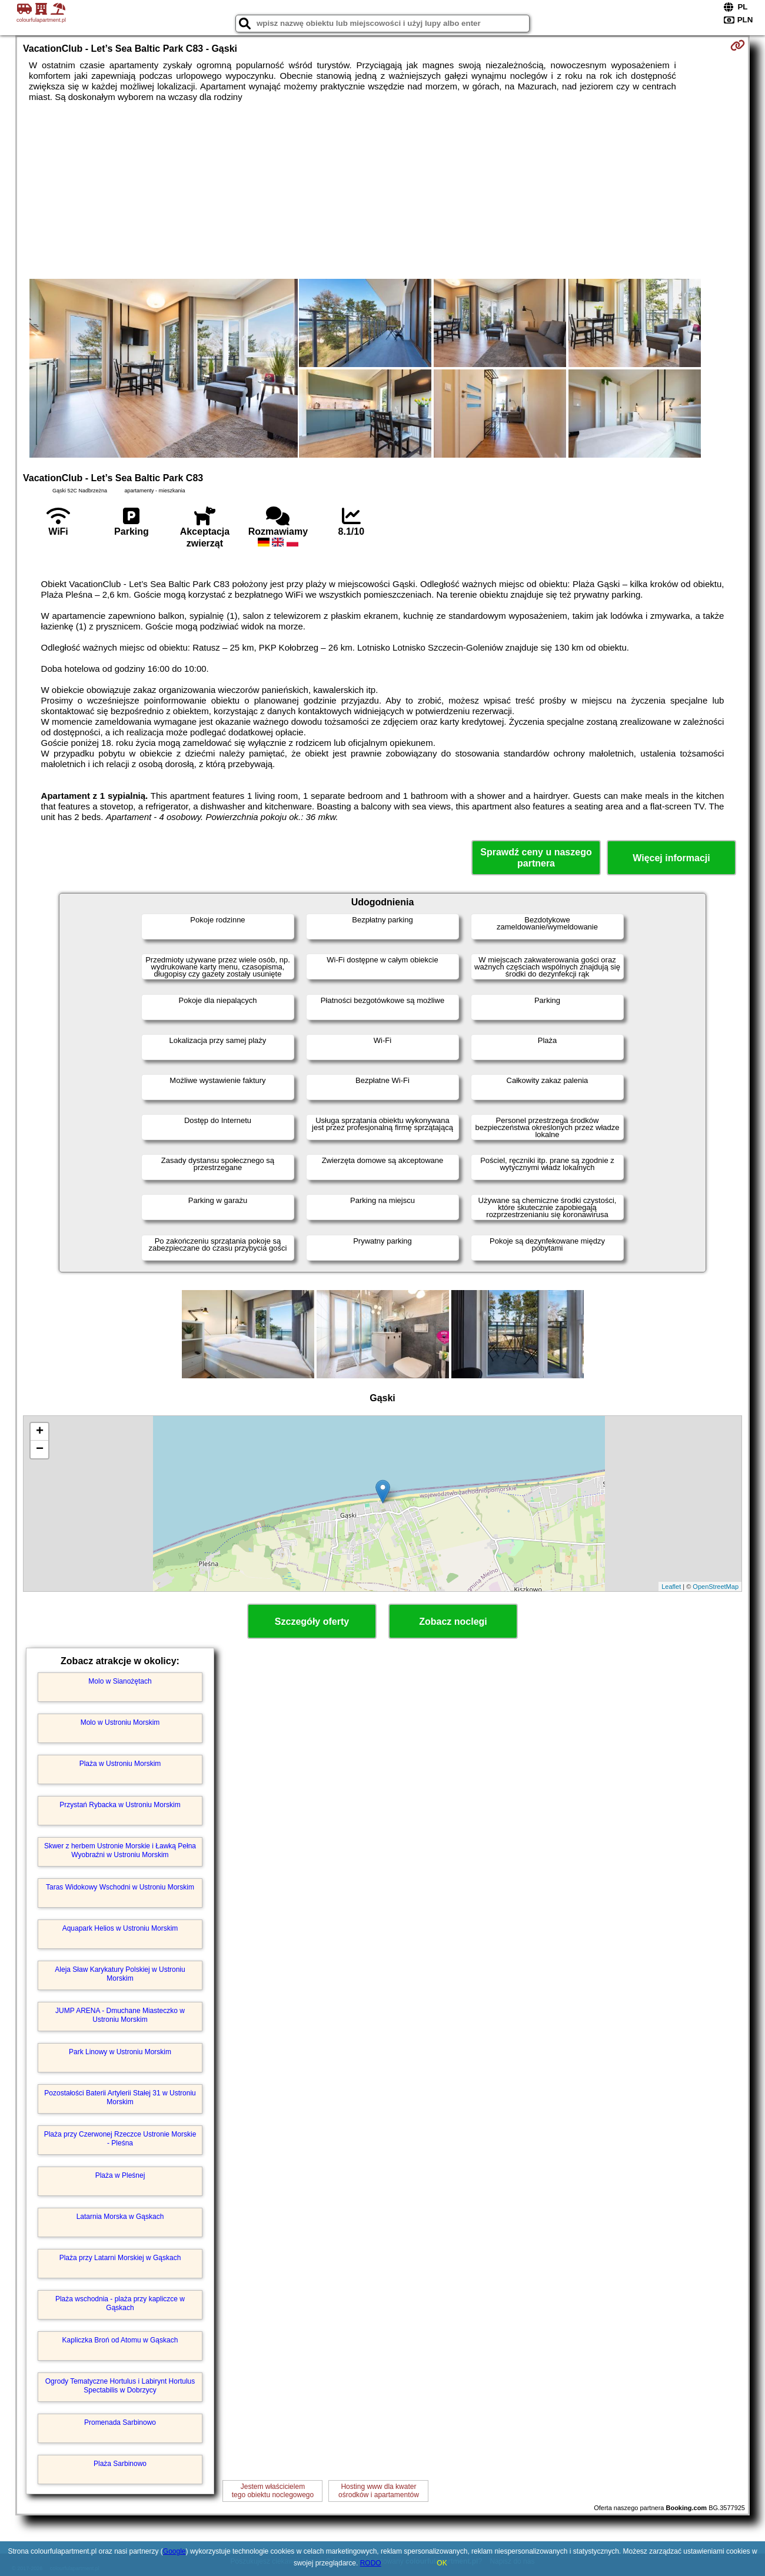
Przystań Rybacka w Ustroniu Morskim (119, 1805)
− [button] (40, 1449)
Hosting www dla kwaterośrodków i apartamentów (378, 2490)
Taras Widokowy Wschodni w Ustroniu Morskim (120, 1887)
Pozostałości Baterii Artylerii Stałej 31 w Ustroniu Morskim (119, 2097)
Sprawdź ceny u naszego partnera (535, 857)
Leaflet (671, 1586)
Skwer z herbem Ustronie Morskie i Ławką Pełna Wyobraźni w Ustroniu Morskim (120, 1850)
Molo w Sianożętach (119, 1681)
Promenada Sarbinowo (120, 2422)
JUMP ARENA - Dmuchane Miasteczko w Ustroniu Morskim (120, 2015)
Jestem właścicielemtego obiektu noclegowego (273, 2490)
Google (174, 2551)
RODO (370, 2563)
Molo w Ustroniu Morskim (120, 1722)
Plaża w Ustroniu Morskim (120, 1763)
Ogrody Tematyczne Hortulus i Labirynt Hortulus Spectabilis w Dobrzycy (120, 2385)
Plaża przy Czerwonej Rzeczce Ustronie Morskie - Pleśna (120, 2138)
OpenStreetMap (716, 1586)
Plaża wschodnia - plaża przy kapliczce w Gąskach (120, 2303)
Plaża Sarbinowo (120, 2464)
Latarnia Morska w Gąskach (120, 2216)
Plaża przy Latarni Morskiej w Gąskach (120, 2258)
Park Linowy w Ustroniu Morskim (120, 2052)
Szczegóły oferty (312, 1622)
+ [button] (40, 1432)
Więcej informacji (671, 858)
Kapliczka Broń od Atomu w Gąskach (120, 2340)
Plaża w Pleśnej (120, 2175)
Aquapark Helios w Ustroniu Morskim (120, 1928)
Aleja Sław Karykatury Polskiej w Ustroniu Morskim (120, 1973)
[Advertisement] (382, 190)
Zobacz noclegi (453, 1622)
